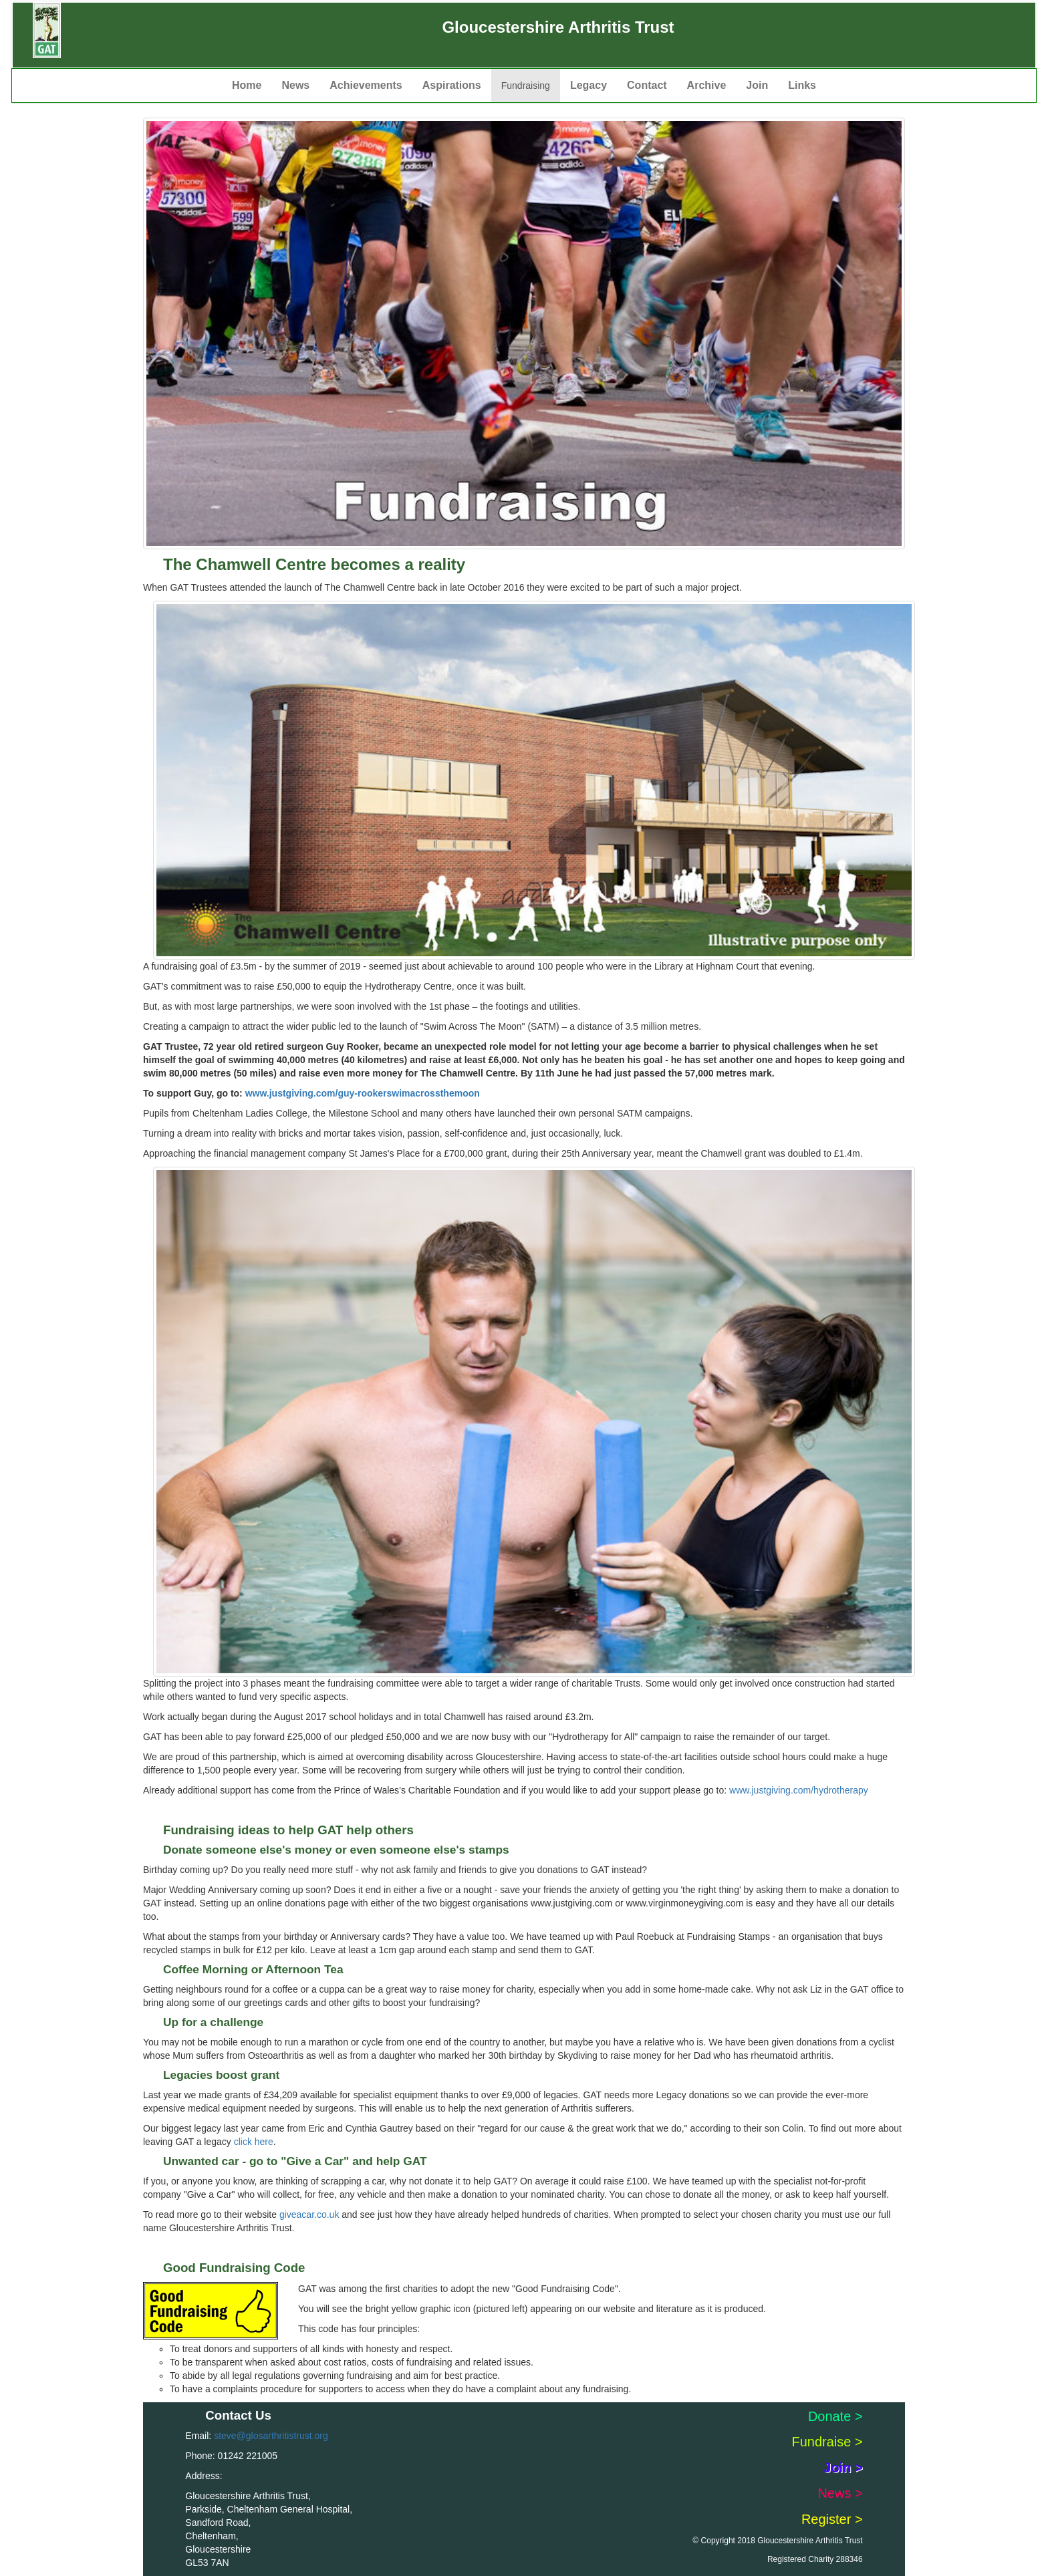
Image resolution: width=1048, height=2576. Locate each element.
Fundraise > (826, 2441)
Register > (832, 2519)
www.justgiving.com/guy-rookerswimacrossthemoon (362, 1093)
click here (253, 2141)
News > (839, 2493)
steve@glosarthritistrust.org (271, 2435)
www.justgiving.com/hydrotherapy (798, 1790)
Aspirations (451, 85)
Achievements (366, 85)
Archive (707, 85)
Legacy (588, 85)
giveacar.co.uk (309, 2214)
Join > (842, 2467)
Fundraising (525, 85)
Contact (647, 85)
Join (757, 85)
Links (802, 85)
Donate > (835, 2416)
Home (246, 85)
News (295, 85)
